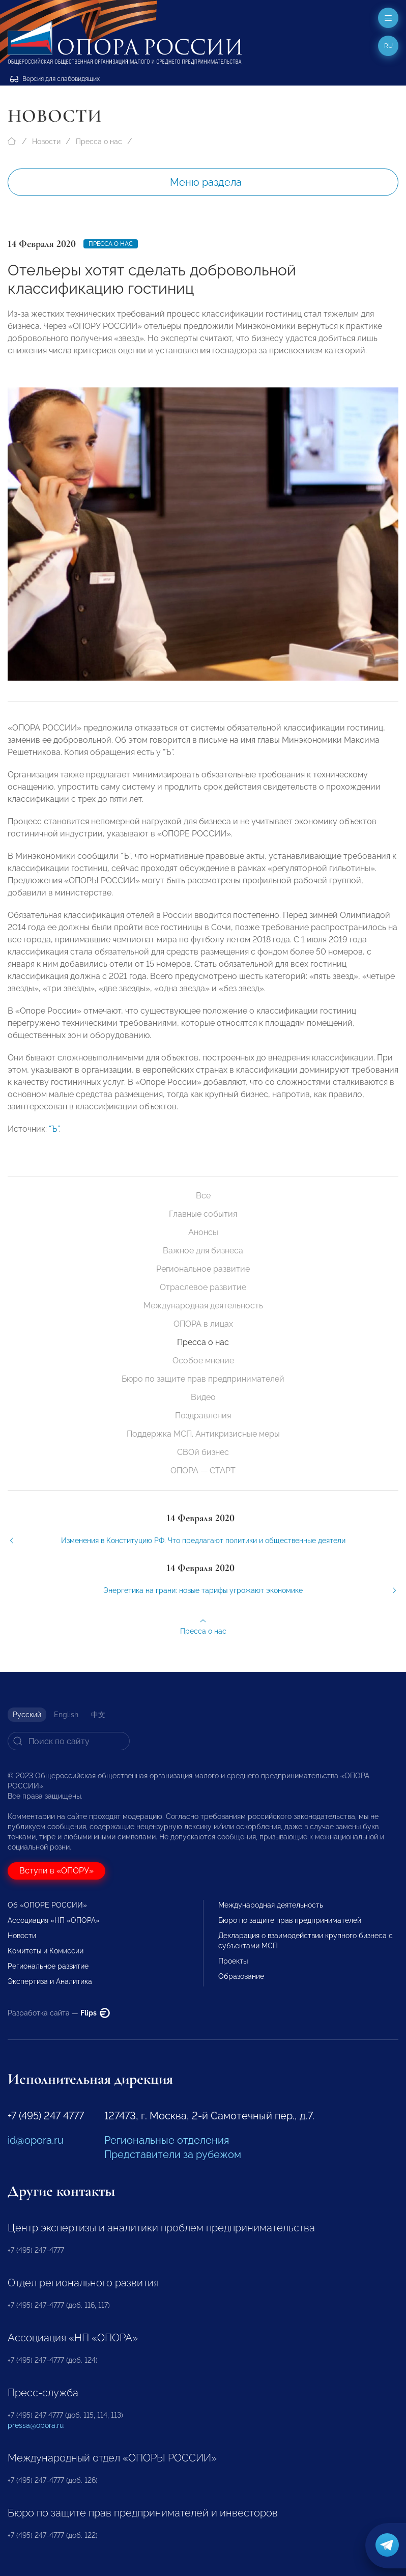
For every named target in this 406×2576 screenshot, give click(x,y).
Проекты (233, 1961)
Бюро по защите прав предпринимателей (203, 1379)
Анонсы (203, 1232)
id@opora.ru (36, 2140)
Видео (203, 1397)
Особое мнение (203, 1360)
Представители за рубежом (172, 2154)
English (66, 1715)
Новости (46, 141)
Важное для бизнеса (203, 1250)
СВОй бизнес (203, 1452)
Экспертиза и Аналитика (50, 1981)
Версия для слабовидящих (55, 78)
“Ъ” (54, 1153)
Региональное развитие (203, 1269)
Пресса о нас (99, 141)
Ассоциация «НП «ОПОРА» (54, 1920)
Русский (27, 1715)
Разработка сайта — (59, 2013)
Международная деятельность (203, 1305)
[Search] (69, 1741)
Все (203, 1195)
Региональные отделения (166, 2140)
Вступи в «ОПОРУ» (56, 1870)
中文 (98, 1715)
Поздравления (203, 1415)
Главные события (203, 1214)
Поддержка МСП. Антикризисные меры (203, 1434)
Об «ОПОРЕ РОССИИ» (47, 1905)
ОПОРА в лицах (203, 1324)
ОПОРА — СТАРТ (203, 1470)
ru (388, 45)
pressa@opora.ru (36, 2425)
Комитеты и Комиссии (45, 1951)
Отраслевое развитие (203, 1287)
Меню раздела (206, 182)
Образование (241, 1976)
